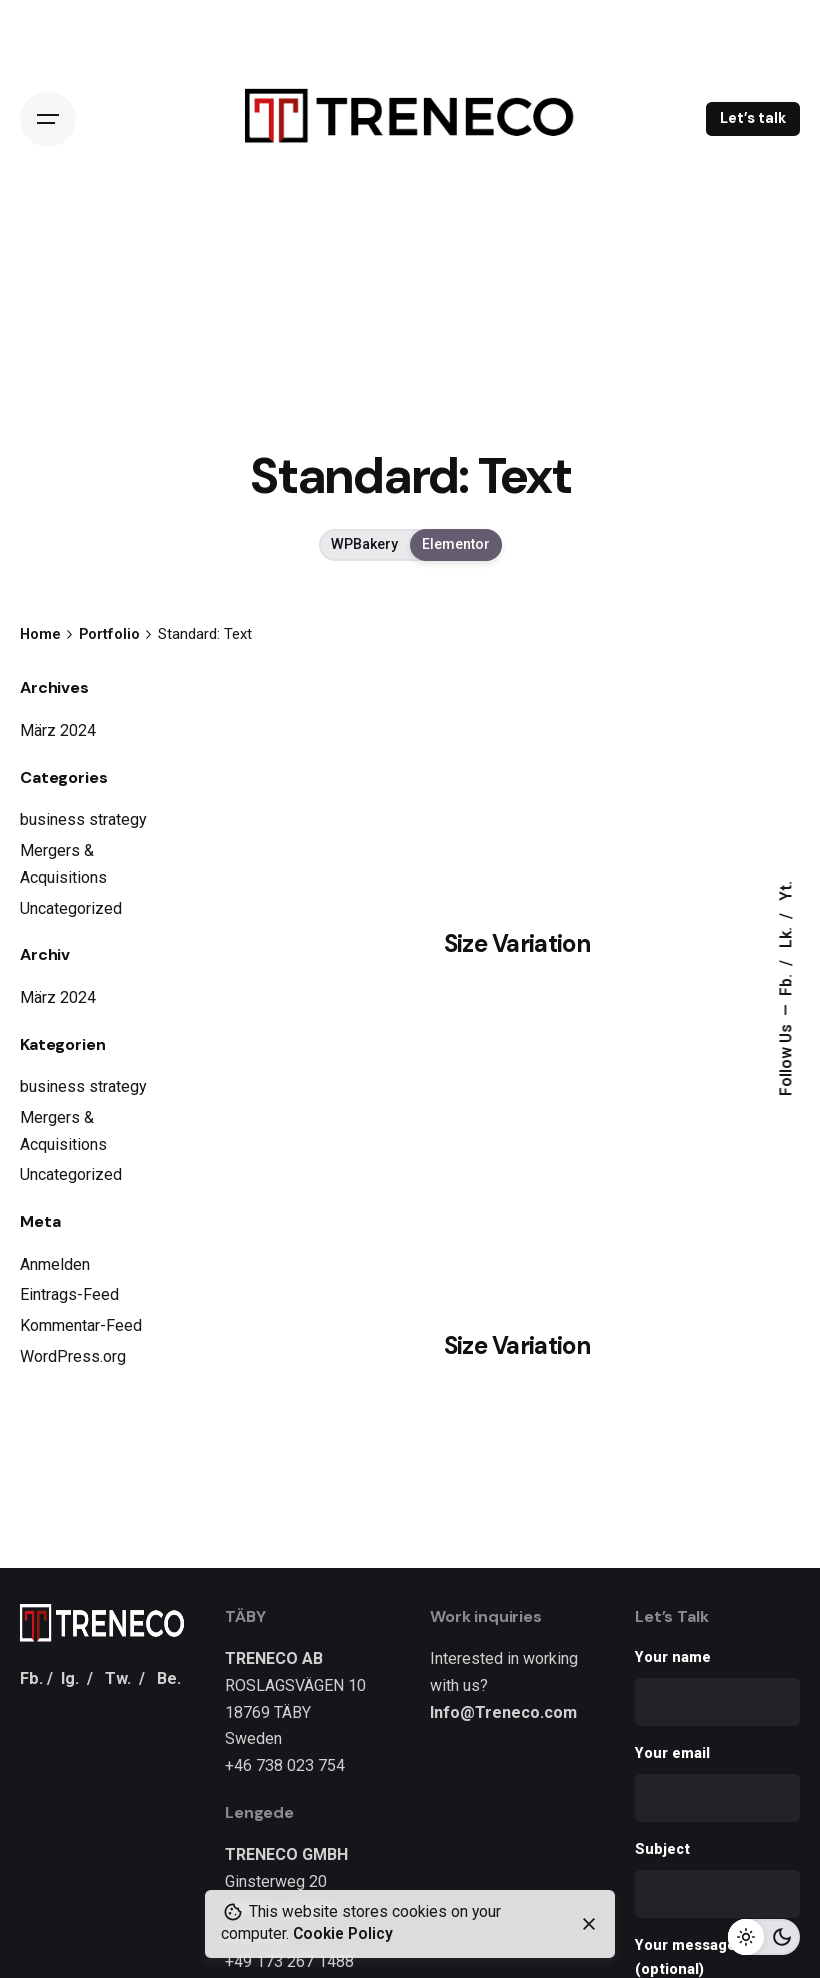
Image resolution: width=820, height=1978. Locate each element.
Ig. (70, 1678)
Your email (717, 1783)
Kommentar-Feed (81, 1325)
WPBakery (364, 545)
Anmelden (55, 1264)
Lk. (786, 936)
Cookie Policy (343, 1934)
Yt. (786, 892)
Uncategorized (71, 908)
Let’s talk (753, 118)
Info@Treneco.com (503, 1712)
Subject (717, 1879)
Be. (169, 1678)
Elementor (456, 545)
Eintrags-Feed (69, 1294)
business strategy (83, 819)
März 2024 (58, 730)
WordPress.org (73, 1356)
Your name (717, 1687)
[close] (589, 1924)
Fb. (786, 984)
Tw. (118, 1678)
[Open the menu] (48, 119)
